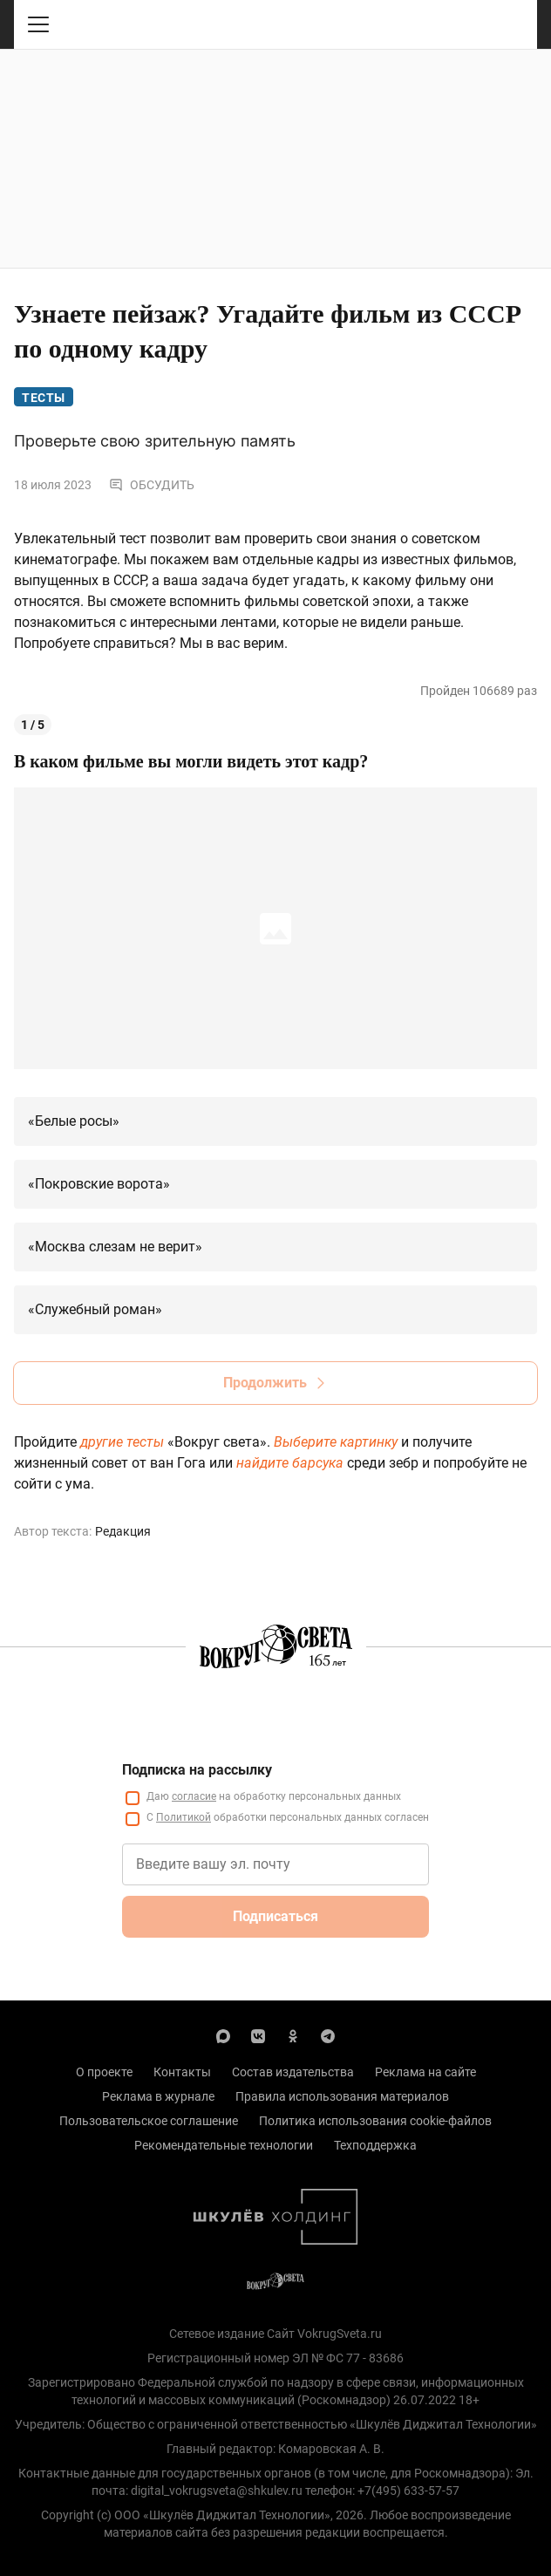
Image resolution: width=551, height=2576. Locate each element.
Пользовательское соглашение (148, 2121)
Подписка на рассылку (197, 1770)
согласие (194, 1796)
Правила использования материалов (342, 2096)
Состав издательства (293, 2072)
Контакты (182, 2072)
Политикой (183, 1817)
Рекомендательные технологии (223, 2145)
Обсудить (151, 485)
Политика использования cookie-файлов (375, 2121)
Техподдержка (375, 2145)
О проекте (104, 2072)
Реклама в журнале (158, 2096)
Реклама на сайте (425, 2072)
